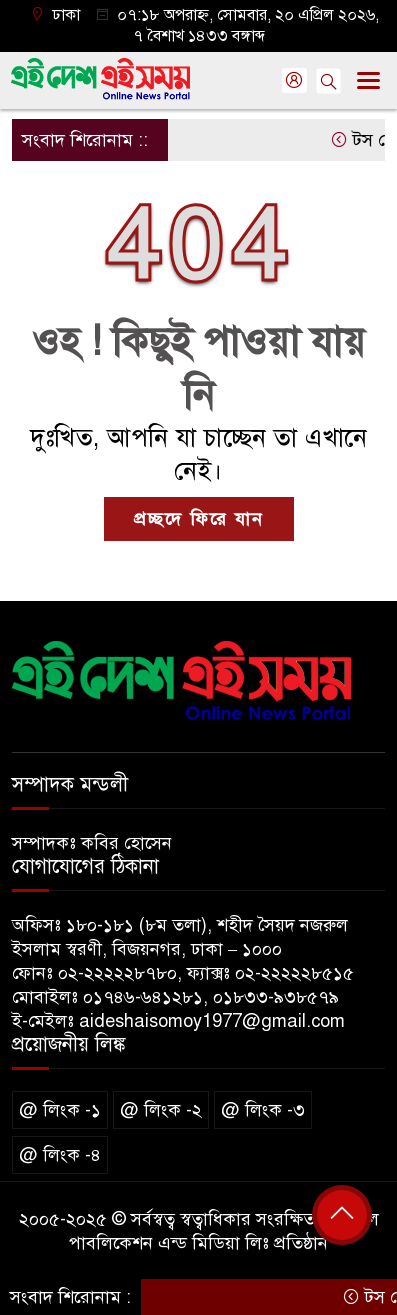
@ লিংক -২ (161, 1110)
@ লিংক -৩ (263, 1110)
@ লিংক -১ (60, 1110)
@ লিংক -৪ (60, 1155)
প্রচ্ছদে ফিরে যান (199, 519)
